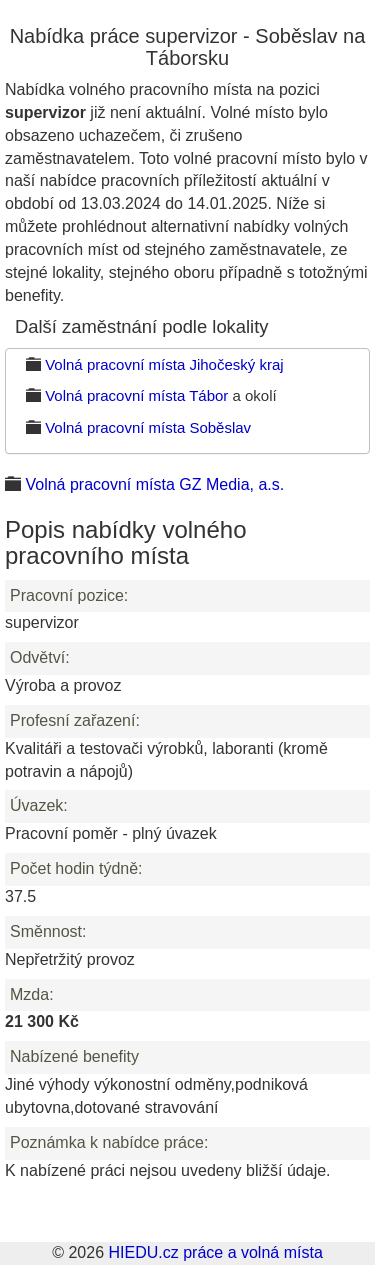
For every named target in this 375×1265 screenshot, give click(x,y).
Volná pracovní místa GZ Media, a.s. (154, 484)
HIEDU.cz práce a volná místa (215, 1252)
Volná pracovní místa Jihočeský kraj (164, 364)
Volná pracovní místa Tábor (136, 395)
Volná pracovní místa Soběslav (148, 427)
